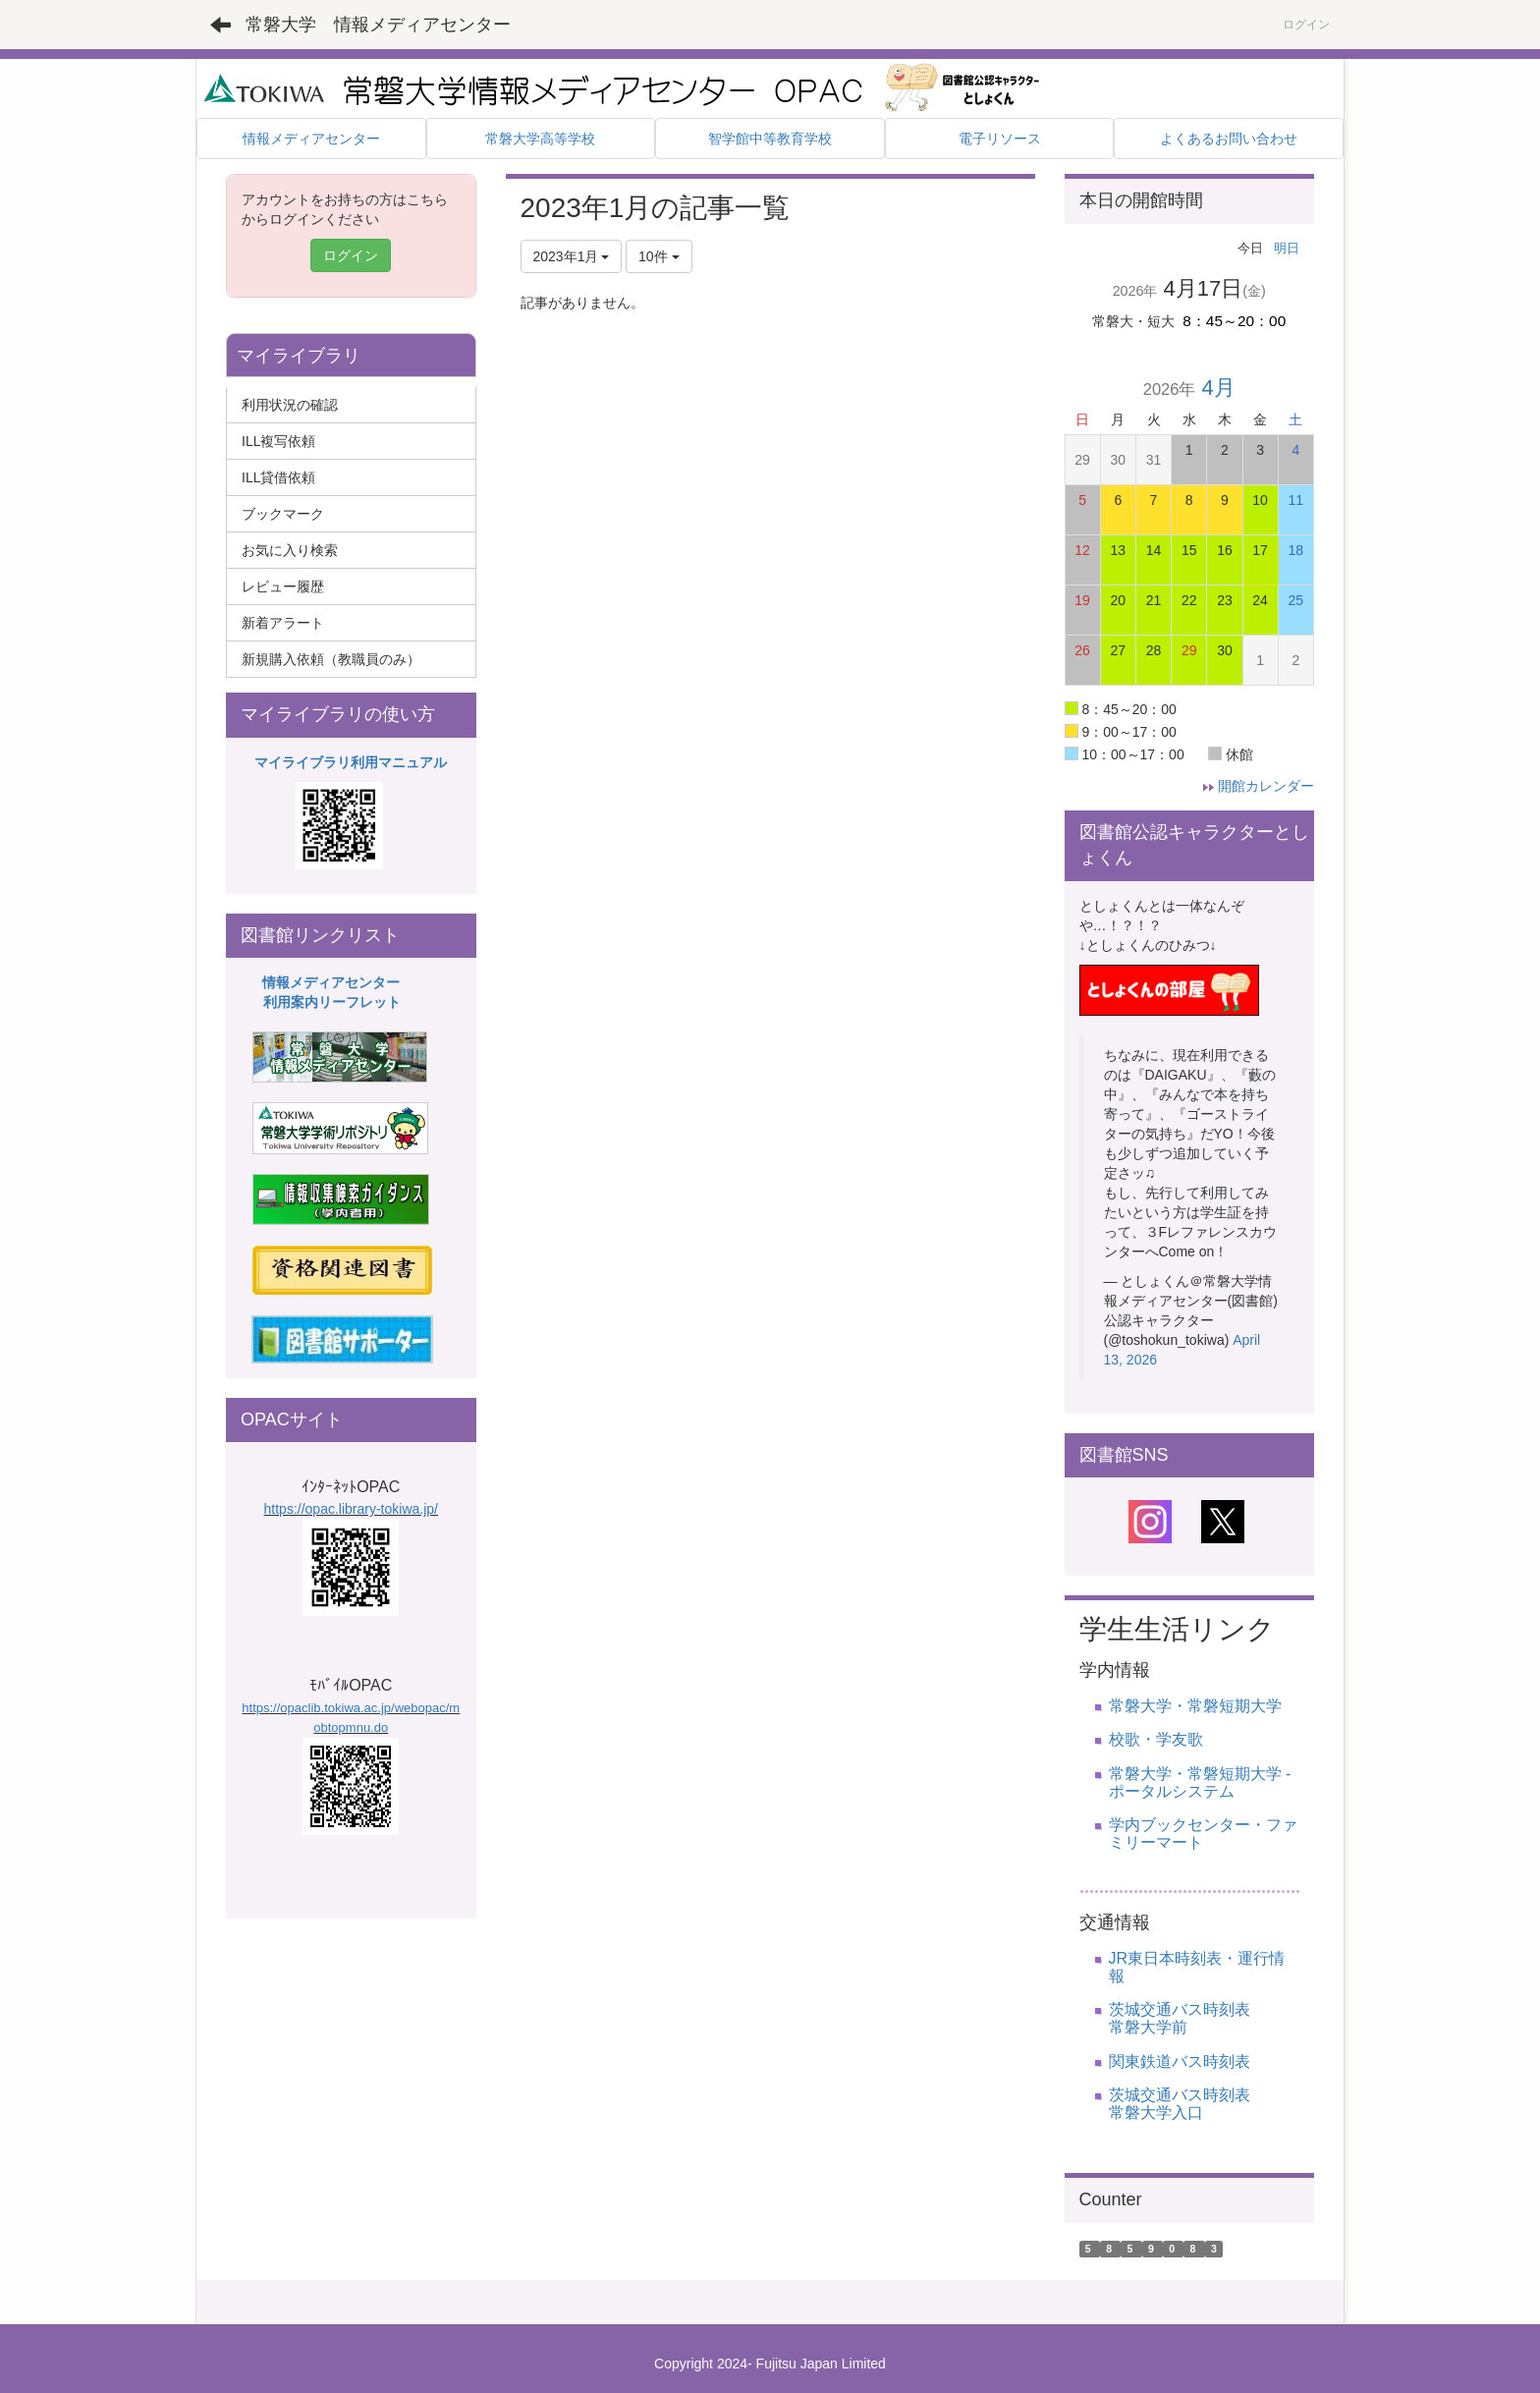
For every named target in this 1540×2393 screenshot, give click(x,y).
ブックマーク (283, 514)
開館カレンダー (1266, 786)
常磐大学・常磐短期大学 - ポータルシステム (1200, 1782)
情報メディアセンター (331, 982)
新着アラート (283, 623)
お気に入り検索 (290, 550)
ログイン (1306, 24)
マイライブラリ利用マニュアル (350, 762)
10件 (658, 256)
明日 (1286, 248)
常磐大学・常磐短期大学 (1195, 1705)
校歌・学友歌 (1156, 1739)
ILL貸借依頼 (278, 477)
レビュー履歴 (283, 586)
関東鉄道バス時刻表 (1179, 2061)
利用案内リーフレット (332, 1002)
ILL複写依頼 (278, 441)
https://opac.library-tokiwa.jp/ (351, 1509)
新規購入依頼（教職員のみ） (331, 659)
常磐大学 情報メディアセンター (378, 24)
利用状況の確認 (290, 405)
